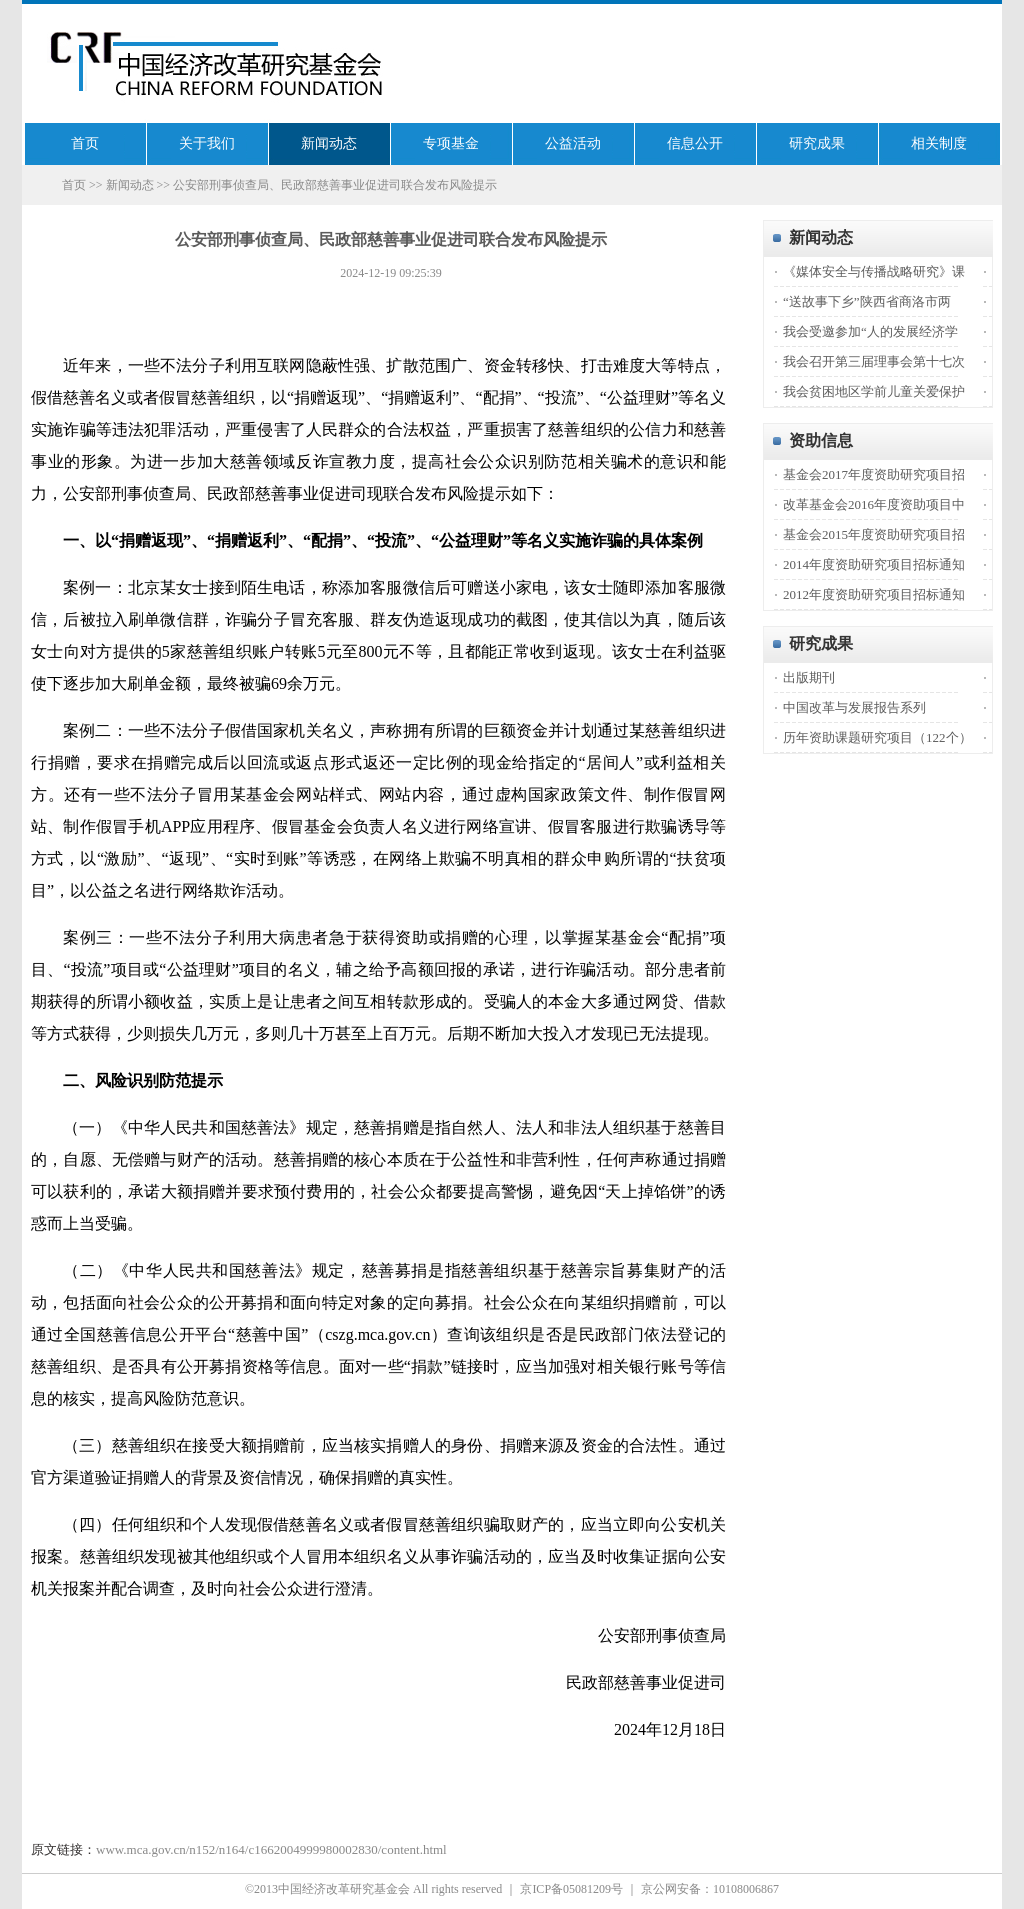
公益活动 (573, 143)
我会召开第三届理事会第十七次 (874, 361)
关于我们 (207, 143)
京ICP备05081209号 (571, 1889)
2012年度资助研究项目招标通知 (874, 594)
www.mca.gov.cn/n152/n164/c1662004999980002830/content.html (271, 1849)
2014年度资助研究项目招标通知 (874, 564)
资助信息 (821, 440)
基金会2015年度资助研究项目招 (874, 534)
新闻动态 (329, 143)
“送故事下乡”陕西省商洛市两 (867, 301)
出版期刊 (809, 677)
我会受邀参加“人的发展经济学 (870, 331)
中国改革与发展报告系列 (854, 707)
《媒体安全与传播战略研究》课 (874, 271)
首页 (85, 143)
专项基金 (451, 143)
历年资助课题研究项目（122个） (877, 737)
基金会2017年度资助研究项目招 (874, 474)
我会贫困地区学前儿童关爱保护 (874, 391)
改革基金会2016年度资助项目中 (874, 504)
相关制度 (939, 143)
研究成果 (817, 143)
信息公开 (695, 143)
